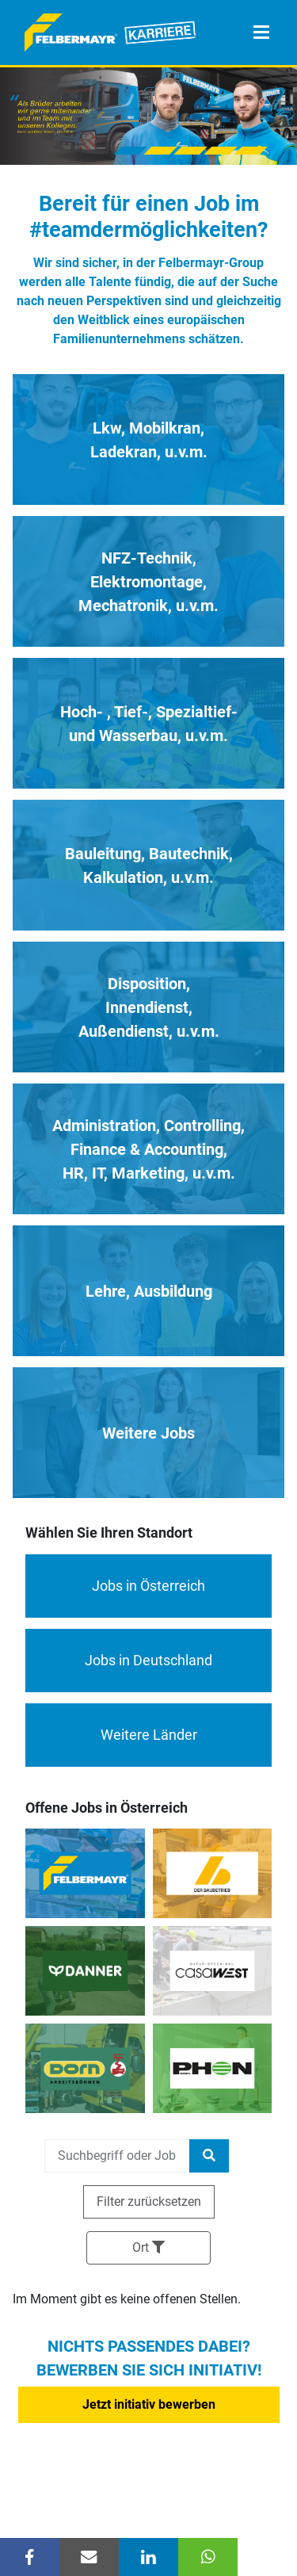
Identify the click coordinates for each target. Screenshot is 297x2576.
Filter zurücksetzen (149, 2201)
